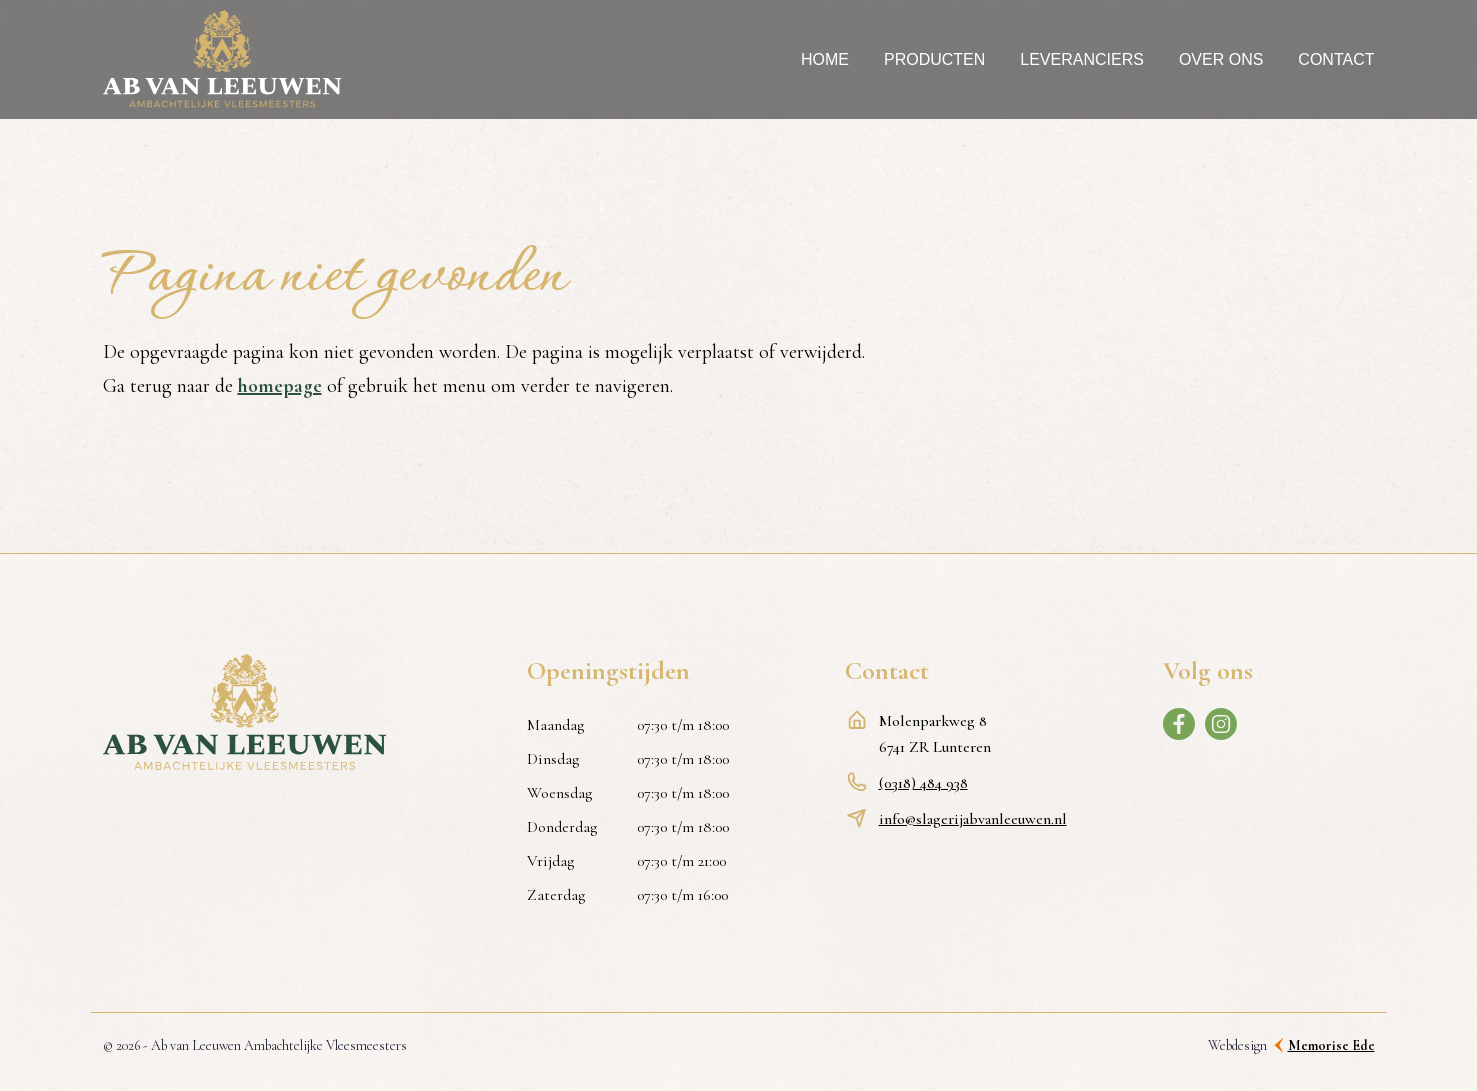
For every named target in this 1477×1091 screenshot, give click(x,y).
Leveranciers (1082, 59)
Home (825, 59)
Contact (1336, 59)
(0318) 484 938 (923, 783)
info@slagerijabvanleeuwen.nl (973, 819)
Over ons (1221, 59)
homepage (280, 386)
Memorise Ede (1331, 1045)
